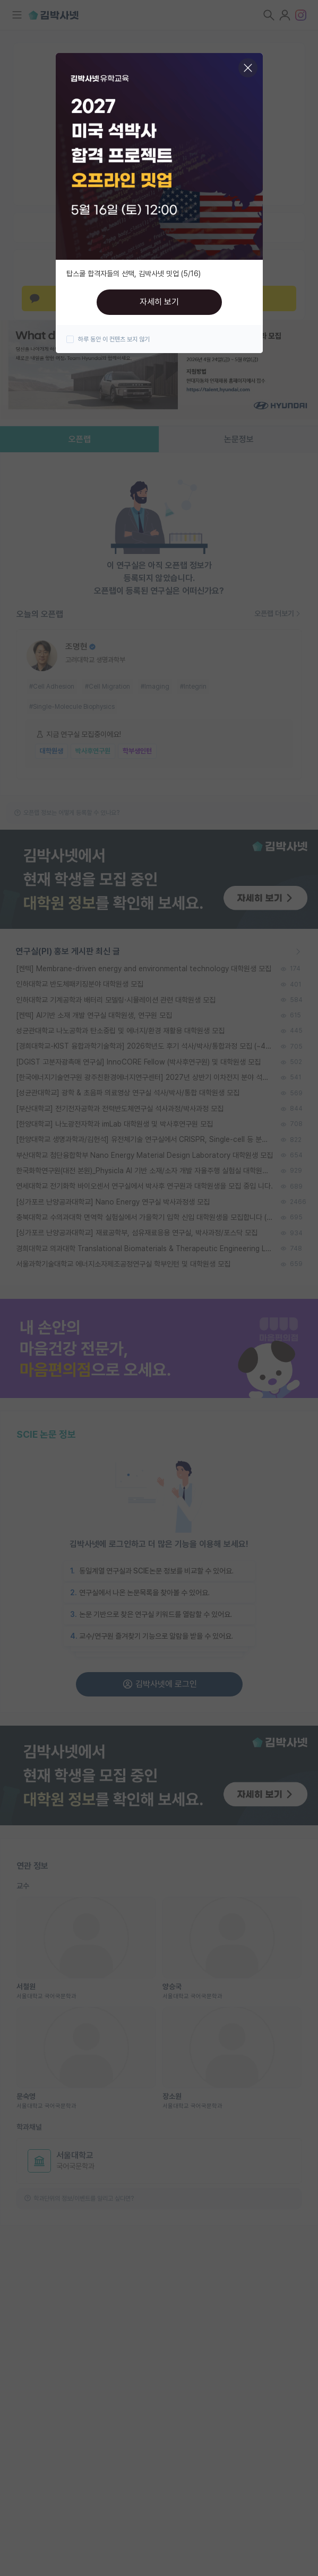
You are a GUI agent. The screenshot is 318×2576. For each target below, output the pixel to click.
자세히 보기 (159, 302)
